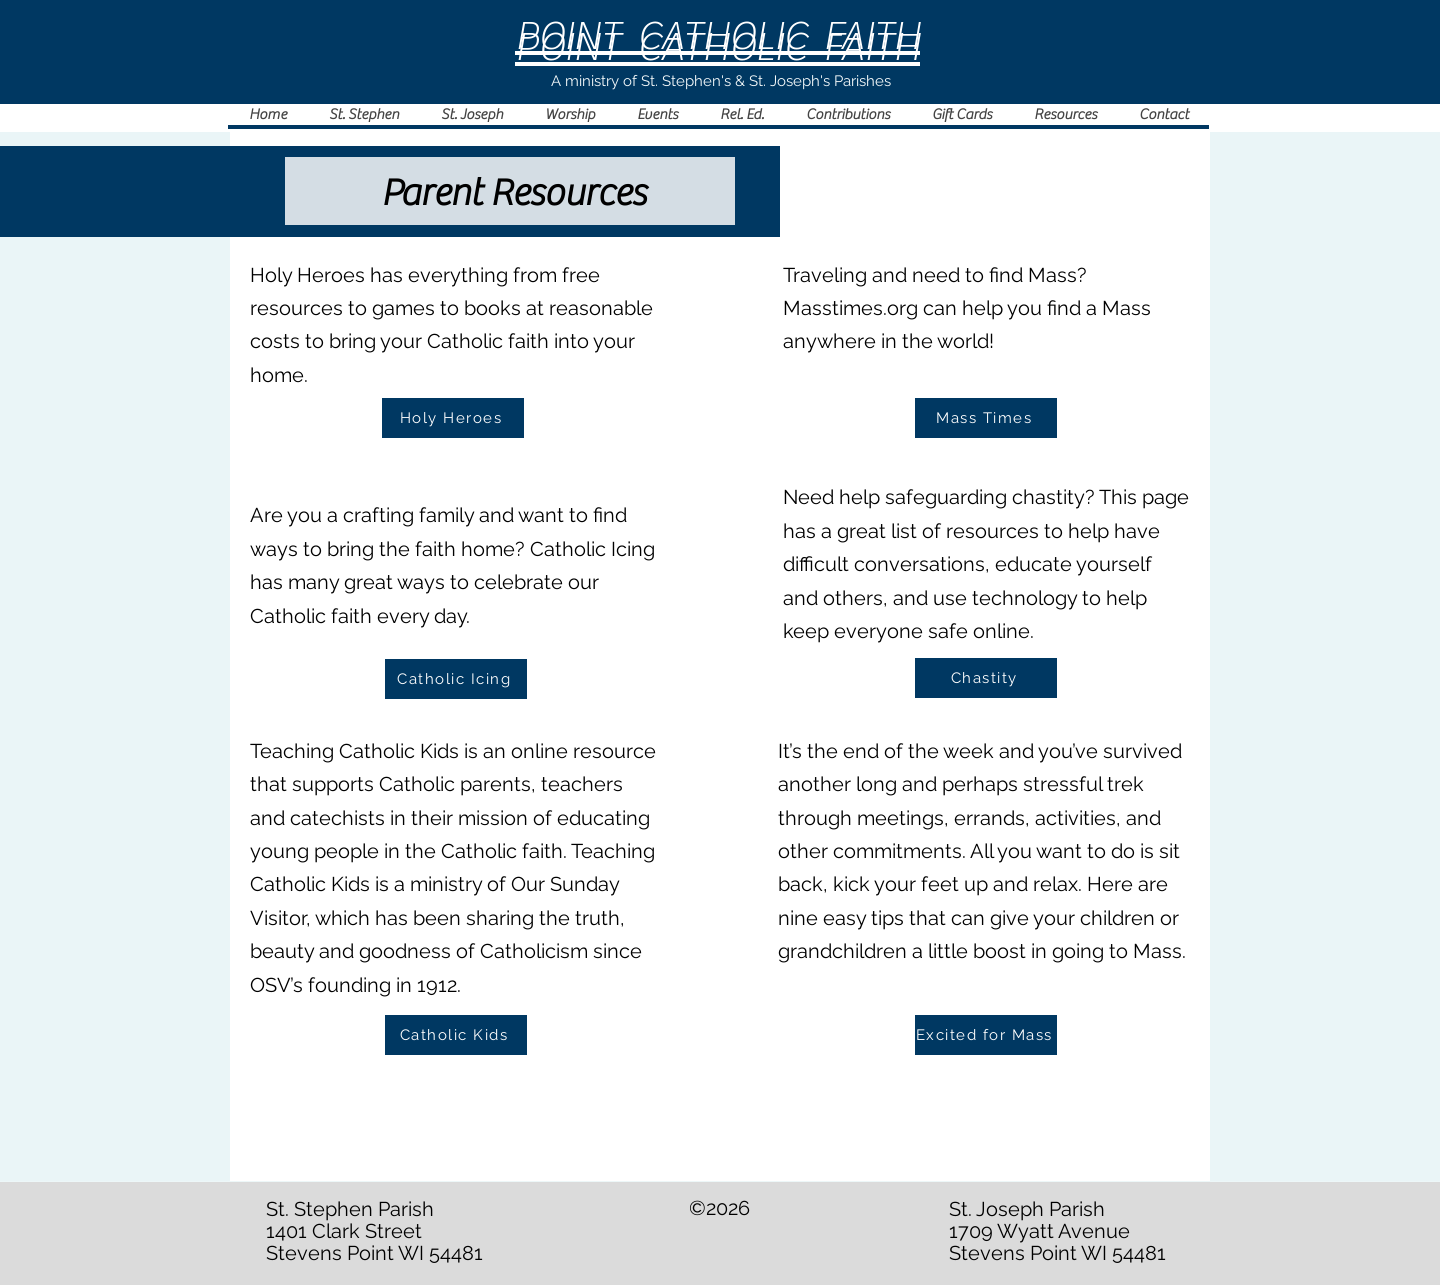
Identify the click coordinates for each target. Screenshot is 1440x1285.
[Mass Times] (986, 418)
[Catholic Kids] (456, 1035)
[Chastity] (986, 678)
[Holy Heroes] (453, 418)
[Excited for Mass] (986, 1035)
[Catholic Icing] (456, 679)
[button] (569, 114)
